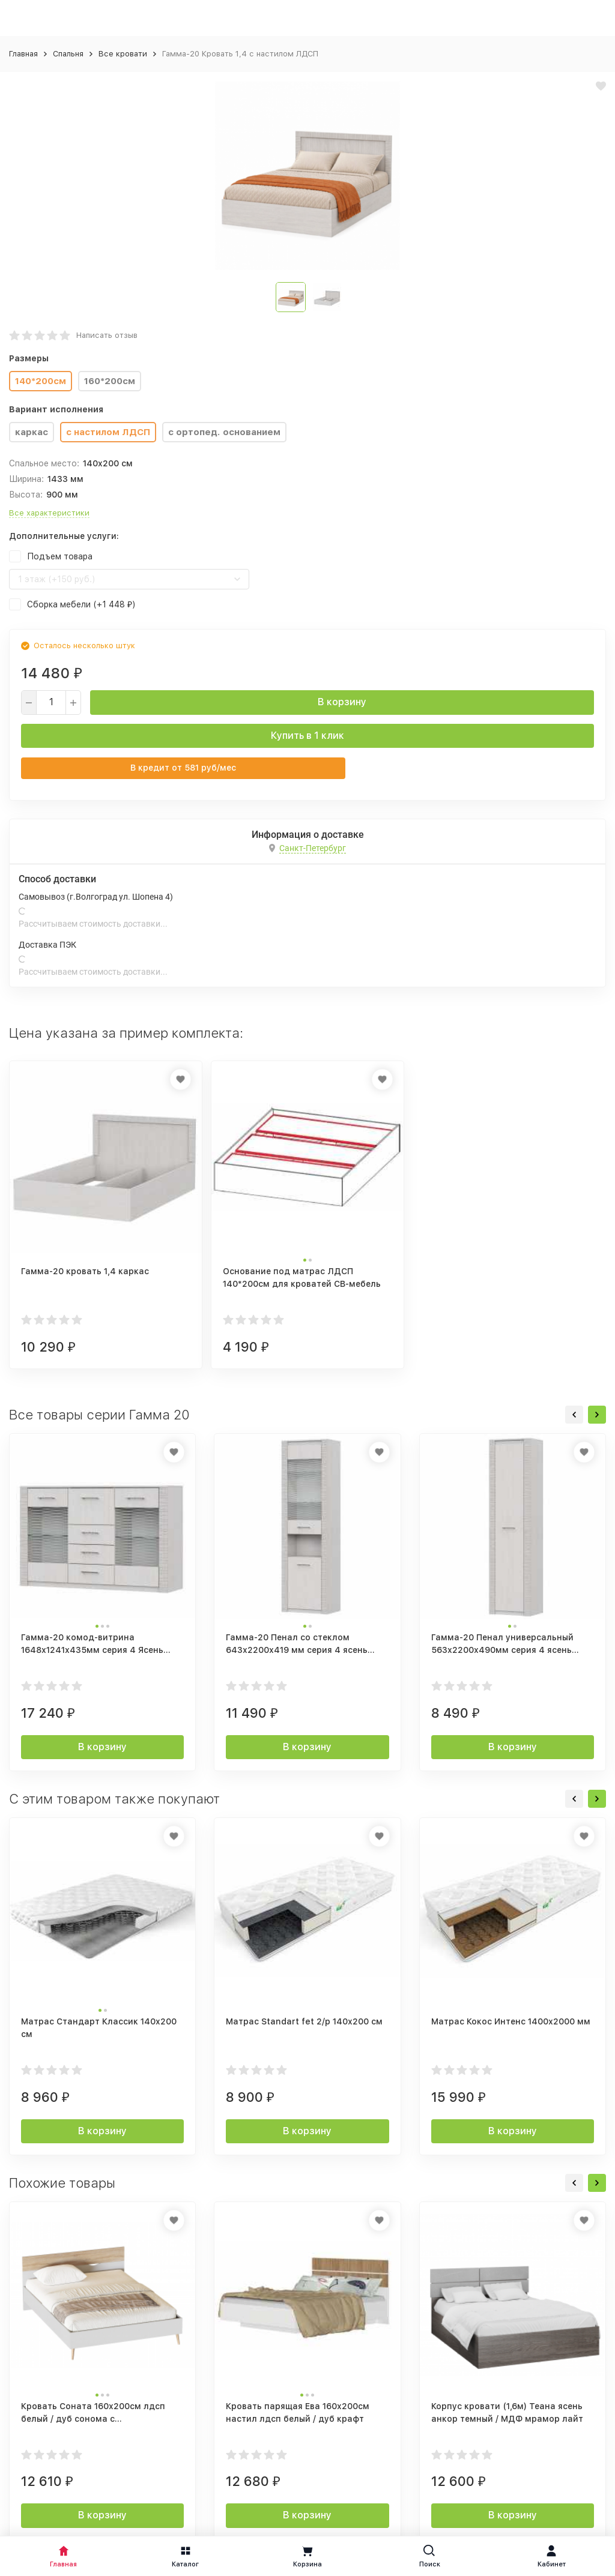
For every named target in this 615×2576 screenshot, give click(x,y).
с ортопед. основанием (224, 432)
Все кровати (122, 53)
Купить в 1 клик (307, 735)
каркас (31, 432)
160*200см (109, 381)
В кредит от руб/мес (183, 767)
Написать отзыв (107, 335)
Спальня (68, 53)
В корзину (342, 702)
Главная (23, 53)
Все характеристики (49, 512)
